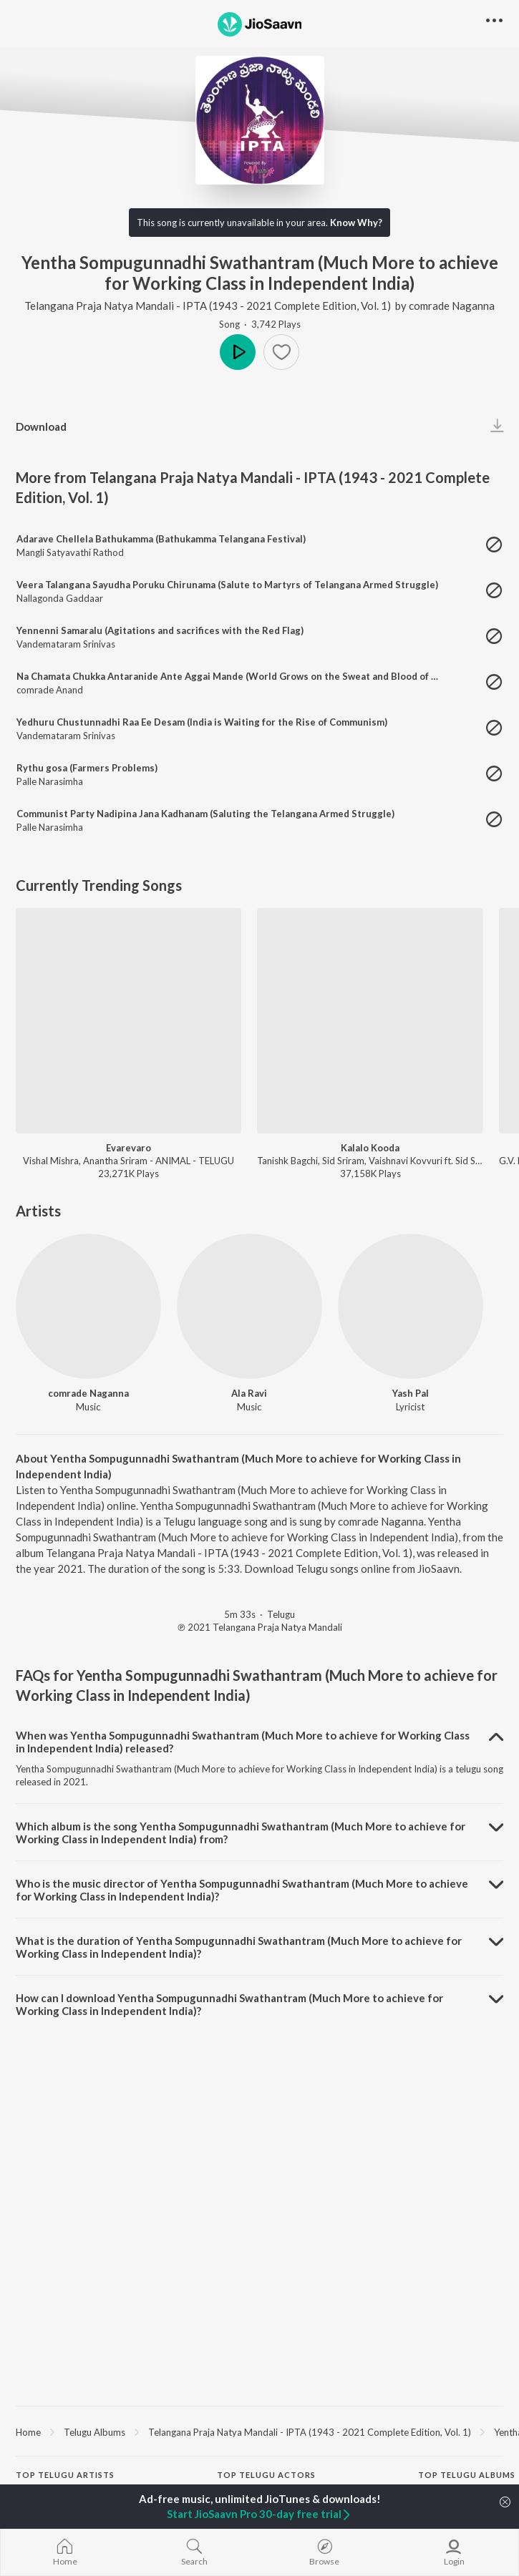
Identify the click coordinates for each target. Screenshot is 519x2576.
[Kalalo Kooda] (369, 1020)
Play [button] (238, 352)
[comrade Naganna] (88, 1306)
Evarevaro (128, 1147)
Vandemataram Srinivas (65, 644)
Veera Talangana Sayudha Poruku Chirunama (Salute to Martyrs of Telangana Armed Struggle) (227, 584)
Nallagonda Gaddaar (59, 598)
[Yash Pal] (410, 1306)
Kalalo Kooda (370, 1147)
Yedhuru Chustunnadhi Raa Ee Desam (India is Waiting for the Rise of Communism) (201, 722)
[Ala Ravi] (249, 1306)
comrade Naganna (452, 305)
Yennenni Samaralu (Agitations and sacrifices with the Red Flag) (160, 630)
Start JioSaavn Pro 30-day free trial (259, 2513)
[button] (281, 352)
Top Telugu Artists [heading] (65, 2474)
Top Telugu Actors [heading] (266, 2474)
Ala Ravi (249, 1393)
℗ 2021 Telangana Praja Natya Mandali (260, 1627)
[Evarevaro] (128, 1020)
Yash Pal (410, 1393)
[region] (259, 2431)
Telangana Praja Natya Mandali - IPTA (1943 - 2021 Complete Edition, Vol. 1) (208, 305)
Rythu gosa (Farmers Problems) (86, 768)
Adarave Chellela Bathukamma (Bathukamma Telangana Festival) (161, 539)
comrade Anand (49, 690)
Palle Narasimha (49, 781)
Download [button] (41, 426)
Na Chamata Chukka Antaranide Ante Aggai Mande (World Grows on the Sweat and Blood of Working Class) (258, 676)
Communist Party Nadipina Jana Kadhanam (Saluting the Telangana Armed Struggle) (205, 813)
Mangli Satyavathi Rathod (70, 552)
